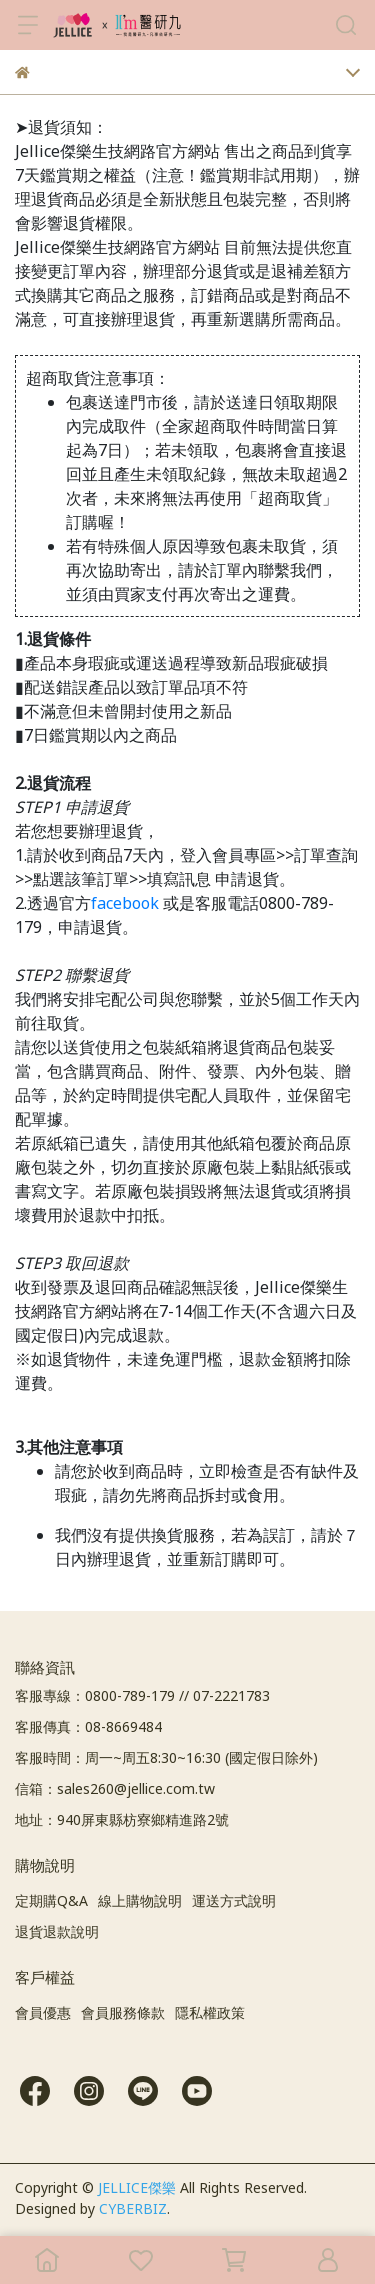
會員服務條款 (123, 2012)
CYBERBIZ (133, 2208)
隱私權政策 (210, 2012)
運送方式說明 (234, 1900)
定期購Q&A (51, 1900)
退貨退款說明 (57, 1931)
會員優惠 (43, 2012)
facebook (125, 903)
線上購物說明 (140, 1900)
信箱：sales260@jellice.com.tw (115, 1788)
